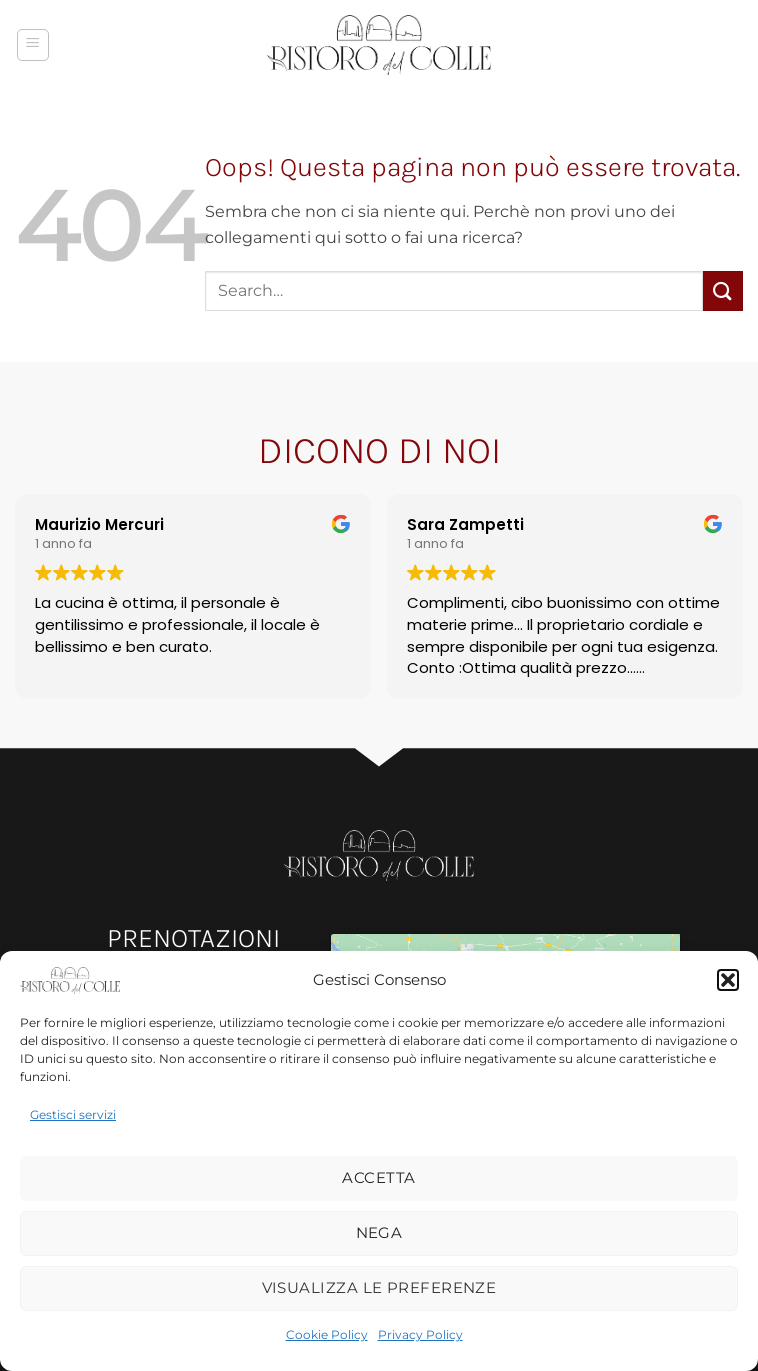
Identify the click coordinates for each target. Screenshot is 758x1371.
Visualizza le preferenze (379, 1287)
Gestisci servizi (73, 1114)
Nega (379, 1232)
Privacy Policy (420, 1334)
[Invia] (723, 290)
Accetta (378, 1177)
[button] (728, 980)
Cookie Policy (327, 1334)
